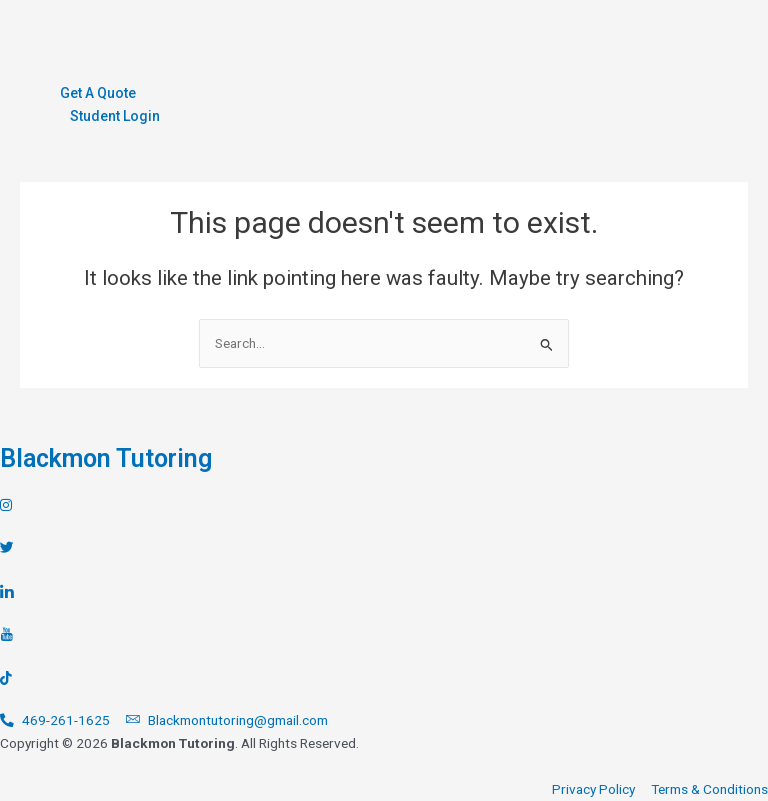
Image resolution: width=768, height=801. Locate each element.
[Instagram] (384, 504)
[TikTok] (384, 678)
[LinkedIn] (384, 591)
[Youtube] (384, 635)
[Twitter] (384, 548)
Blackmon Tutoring (106, 458)
